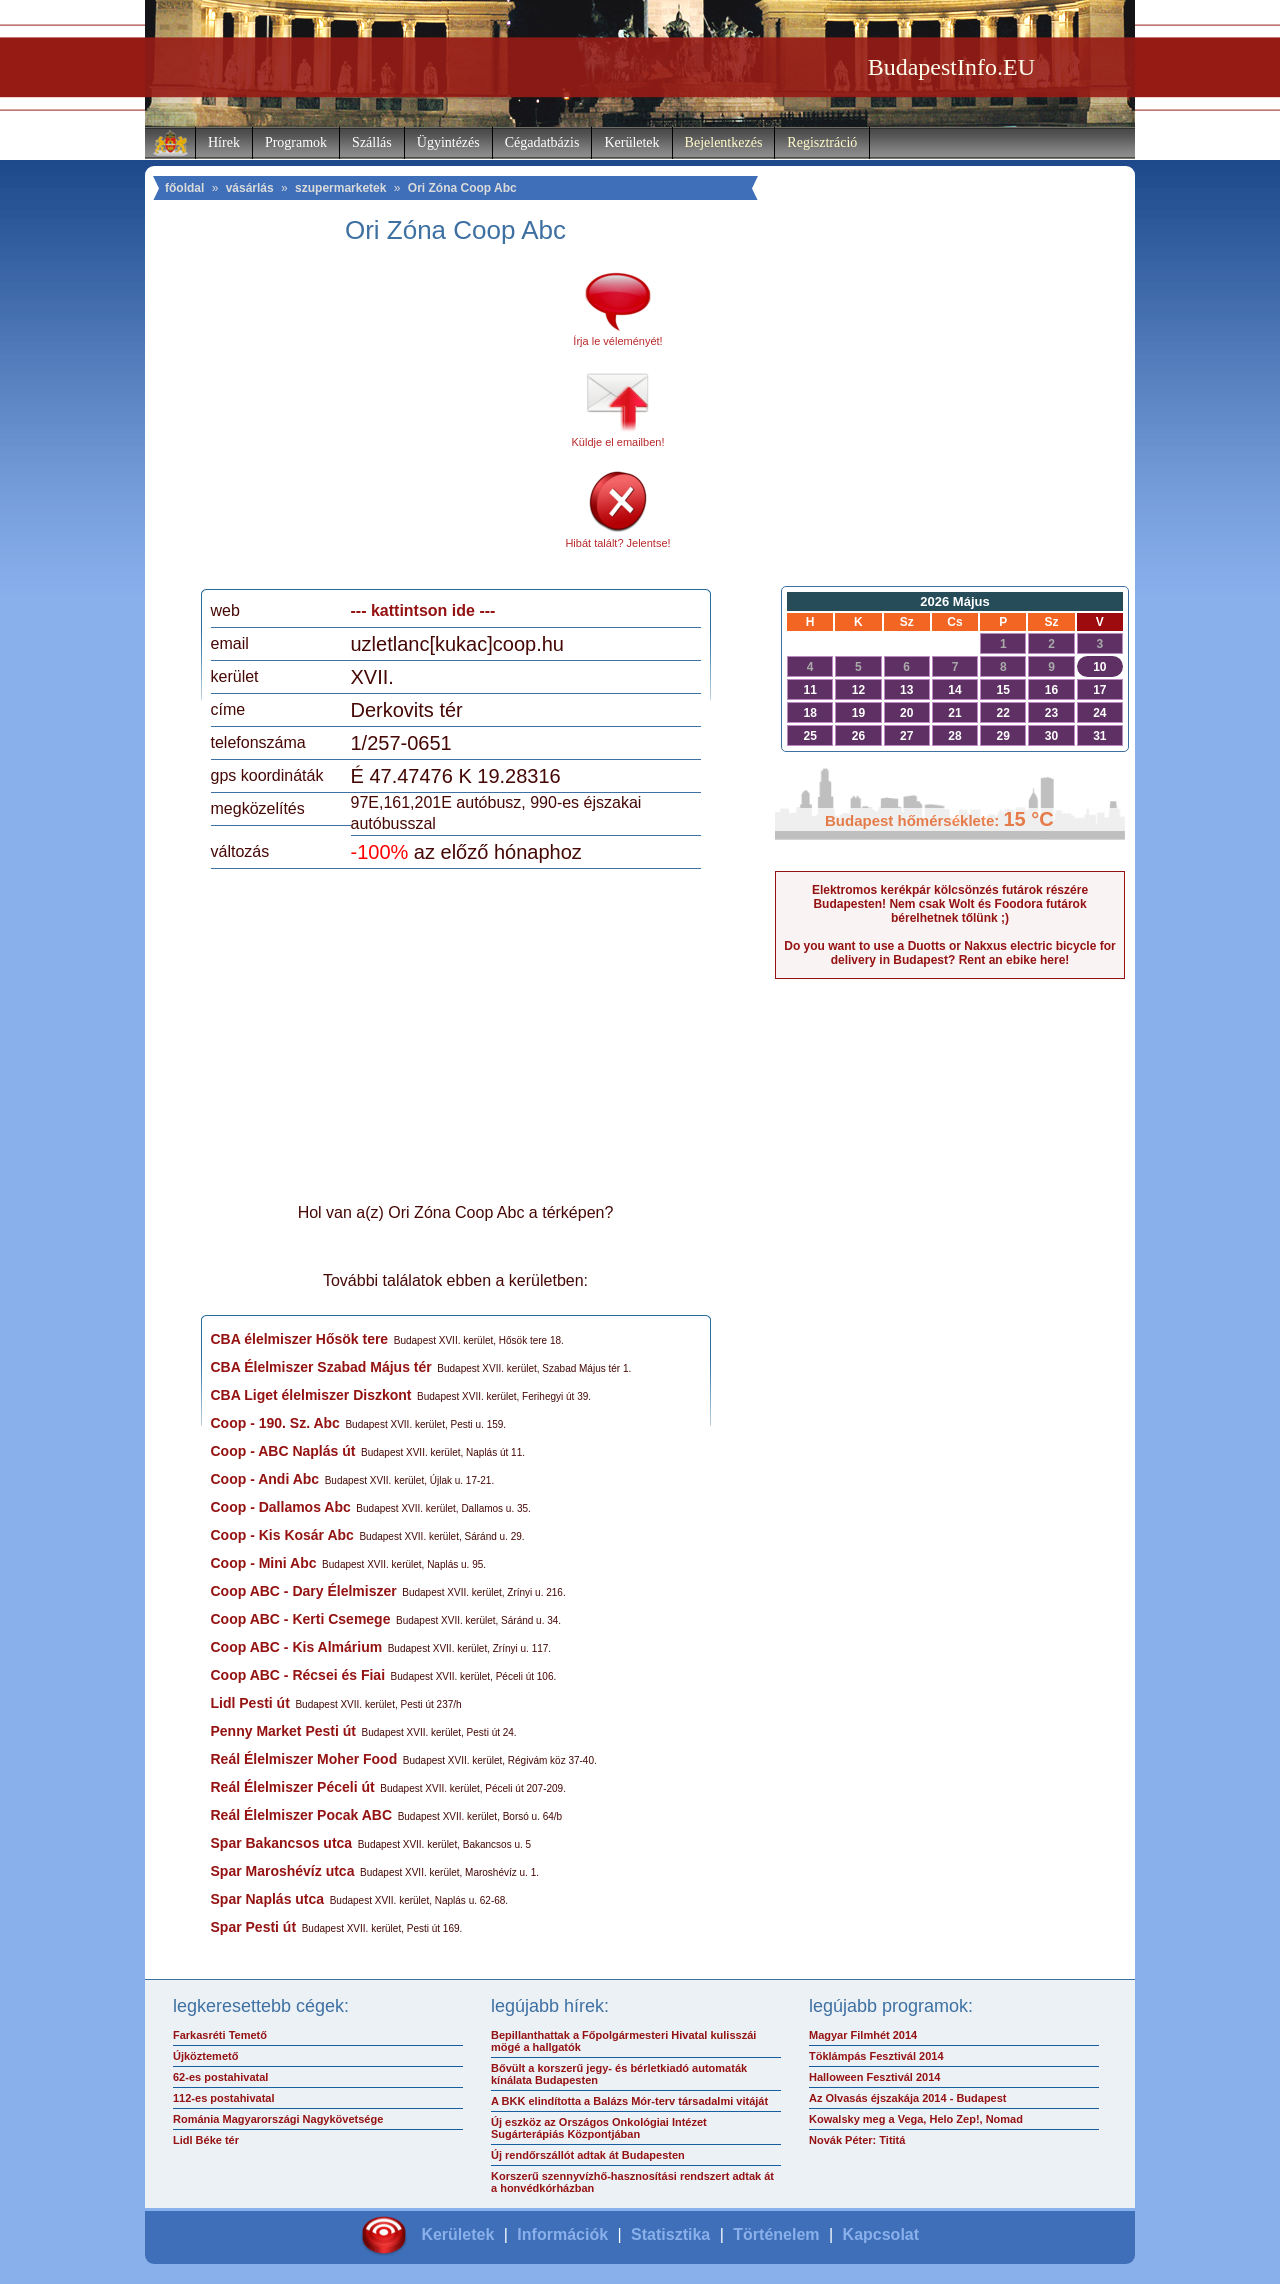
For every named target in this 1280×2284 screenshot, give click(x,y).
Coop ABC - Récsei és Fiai (298, 1675)
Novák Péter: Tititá (857, 2140)
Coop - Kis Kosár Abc (282, 1535)
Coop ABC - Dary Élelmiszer (304, 1591)
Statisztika (670, 2234)
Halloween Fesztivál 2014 (874, 2077)
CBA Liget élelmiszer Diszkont (311, 1395)
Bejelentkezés (724, 142)
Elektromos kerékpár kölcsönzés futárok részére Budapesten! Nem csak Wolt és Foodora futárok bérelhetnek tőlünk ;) (950, 904)
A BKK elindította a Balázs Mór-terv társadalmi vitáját (629, 2101)
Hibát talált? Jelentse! (617, 543)
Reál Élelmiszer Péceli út (293, 1787)
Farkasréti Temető (220, 2035)
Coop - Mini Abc (264, 1563)
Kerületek (631, 142)
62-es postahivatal (220, 2077)
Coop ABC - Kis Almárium (297, 1647)
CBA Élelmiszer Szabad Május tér (321, 1367)
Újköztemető (205, 2056)
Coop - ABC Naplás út (283, 1451)
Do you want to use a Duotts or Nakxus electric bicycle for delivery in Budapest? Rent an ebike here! (949, 953)
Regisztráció (822, 142)
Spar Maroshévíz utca (283, 1871)
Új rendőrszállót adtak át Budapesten (588, 2155)
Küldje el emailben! (618, 442)
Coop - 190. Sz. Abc (275, 1423)
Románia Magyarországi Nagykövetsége (278, 2119)
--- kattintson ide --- (423, 610)
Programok (296, 142)
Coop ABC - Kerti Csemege (301, 1619)
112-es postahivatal (224, 2098)
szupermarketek (340, 188)
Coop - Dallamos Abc (281, 1507)
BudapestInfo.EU (951, 67)
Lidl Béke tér (206, 2140)
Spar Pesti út (254, 1927)
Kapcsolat (881, 2234)
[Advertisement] (378, 424)
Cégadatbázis (542, 142)
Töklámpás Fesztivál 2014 (876, 2056)
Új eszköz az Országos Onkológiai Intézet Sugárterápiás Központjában (599, 2128)
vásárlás (250, 188)
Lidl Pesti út (250, 1703)
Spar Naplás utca (268, 1899)
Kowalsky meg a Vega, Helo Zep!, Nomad (916, 2119)
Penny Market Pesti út (284, 1731)
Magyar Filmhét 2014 (863, 2035)
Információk (562, 2234)
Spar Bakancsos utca (282, 1843)
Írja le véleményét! (617, 341)
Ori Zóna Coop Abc (462, 188)
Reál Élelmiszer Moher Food (304, 1759)
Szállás (372, 142)
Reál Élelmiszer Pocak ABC (302, 1815)
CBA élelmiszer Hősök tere (300, 1339)
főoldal (184, 188)
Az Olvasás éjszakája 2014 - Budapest (908, 2098)
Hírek (224, 142)
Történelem (776, 2234)
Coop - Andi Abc (265, 1479)
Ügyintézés (448, 142)
